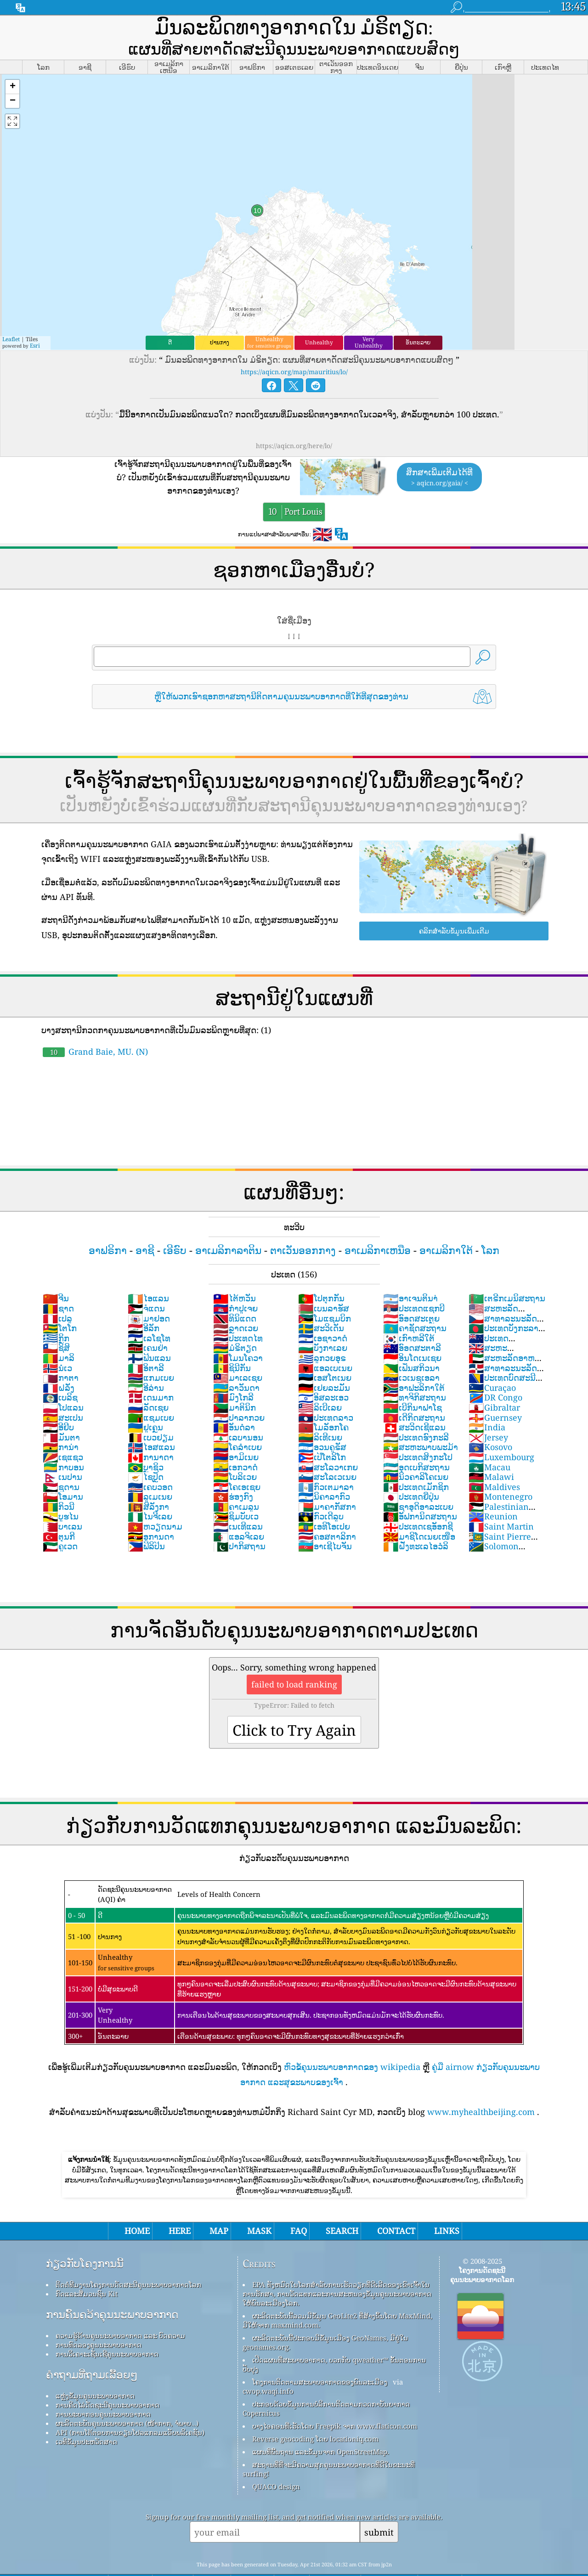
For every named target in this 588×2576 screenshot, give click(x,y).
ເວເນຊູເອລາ (411, 1351)
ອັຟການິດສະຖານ (420, 1490)
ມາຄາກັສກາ (327, 1480)
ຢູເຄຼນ (145, 1401)
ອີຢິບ (58, 1401)
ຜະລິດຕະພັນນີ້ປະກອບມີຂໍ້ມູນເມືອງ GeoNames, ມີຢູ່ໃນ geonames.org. (325, 2316)
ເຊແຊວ (63, 1431)
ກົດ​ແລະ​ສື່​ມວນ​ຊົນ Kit (87, 2267)
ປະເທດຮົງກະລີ (416, 1411)
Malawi (491, 1451)
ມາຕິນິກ (234, 1381)
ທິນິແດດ (234, 1292)
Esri (35, 320)
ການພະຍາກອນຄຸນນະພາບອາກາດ (103, 2388)
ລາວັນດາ (236, 1361)
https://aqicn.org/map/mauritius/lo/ (294, 346)
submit (379, 2506)
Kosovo (490, 1421)
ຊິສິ (56, 1321)
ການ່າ (61, 1421)
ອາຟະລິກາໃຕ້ (414, 1361)
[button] (12, 61)
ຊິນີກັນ (232, 1342)
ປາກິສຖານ (239, 1520)
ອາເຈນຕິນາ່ (410, 1272)
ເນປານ (62, 1451)
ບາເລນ (62, 1500)
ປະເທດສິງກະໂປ (417, 1431)
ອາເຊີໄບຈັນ (325, 1520)
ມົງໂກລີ (233, 1371)
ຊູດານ (61, 1461)
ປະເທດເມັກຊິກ (416, 1461)
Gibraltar (494, 1381)
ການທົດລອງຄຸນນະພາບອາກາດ (98, 2318)
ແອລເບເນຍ (325, 1342)
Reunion (493, 1490)
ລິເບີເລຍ (320, 1381)
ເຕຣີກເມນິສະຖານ (507, 1272)
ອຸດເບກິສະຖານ (416, 1441)
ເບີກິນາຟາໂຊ (412, 1381)
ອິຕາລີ (146, 1342)
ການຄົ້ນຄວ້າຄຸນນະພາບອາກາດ (112, 2289)
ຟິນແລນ (149, 1332)
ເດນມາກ (151, 1371)
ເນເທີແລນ (238, 1500)
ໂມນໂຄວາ (238, 1332)
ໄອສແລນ (151, 1421)
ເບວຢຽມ (151, 1411)
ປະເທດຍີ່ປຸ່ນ (411, 1470)
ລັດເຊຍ (148, 1381)
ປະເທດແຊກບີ (414, 1282)
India (487, 1401)
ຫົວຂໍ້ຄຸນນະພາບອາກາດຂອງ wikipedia (352, 2041)
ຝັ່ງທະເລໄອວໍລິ (415, 1520)
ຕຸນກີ (59, 1510)
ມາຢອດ (149, 1292)
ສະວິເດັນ (321, 1302)
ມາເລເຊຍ (237, 1351)
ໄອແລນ (148, 1272)
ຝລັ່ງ (58, 1361)
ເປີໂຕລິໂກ (322, 1431)
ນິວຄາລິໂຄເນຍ (415, 1451)
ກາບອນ (63, 1441)
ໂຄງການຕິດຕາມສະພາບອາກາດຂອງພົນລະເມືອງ (319, 2356)
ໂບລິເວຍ (235, 1451)
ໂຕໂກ (60, 1302)
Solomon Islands (494, 1525)
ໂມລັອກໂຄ (323, 1401)
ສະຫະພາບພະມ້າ (420, 1421)
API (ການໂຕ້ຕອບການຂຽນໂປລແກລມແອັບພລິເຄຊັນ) (130, 2406)
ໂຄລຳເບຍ (237, 1421)
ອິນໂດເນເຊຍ (412, 1332)
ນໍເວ (57, 1342)
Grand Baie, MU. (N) (95, 1025)
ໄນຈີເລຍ (150, 1490)
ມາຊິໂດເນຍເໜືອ (419, 1510)
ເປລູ (57, 1292)
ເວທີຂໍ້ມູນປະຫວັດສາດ (86, 2415)
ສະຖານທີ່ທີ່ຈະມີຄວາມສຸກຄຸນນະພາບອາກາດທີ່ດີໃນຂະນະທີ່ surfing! (329, 2443)
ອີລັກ (143, 1302)
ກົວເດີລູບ (321, 1490)
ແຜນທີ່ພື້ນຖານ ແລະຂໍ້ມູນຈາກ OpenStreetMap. (320, 2425)
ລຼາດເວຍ (235, 1302)
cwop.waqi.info (268, 2365)
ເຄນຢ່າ (148, 1321)
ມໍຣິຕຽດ (235, 1321)
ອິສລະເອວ (323, 1371)
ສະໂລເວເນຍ (327, 1451)
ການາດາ (151, 1431)
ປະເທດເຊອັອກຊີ (418, 1500)
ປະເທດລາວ (325, 1391)
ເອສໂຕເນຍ (324, 1351)
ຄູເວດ (60, 1520)
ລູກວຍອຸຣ (322, 1332)
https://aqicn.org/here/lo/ (294, 420)
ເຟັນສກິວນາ (411, 1342)
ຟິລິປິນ (146, 1520)
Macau (489, 1441)
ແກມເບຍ (151, 1351)
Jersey (488, 1411)
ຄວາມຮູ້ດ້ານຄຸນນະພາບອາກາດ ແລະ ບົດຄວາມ (120, 2309)
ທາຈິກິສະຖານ (414, 1371)
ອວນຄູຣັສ (322, 1421)
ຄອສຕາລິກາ (327, 1510)
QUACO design (276, 2460)
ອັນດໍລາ (234, 1401)
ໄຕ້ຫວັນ (234, 1272)
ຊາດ (58, 1282)
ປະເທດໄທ (238, 1312)
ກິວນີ (58, 1480)
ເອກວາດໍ (235, 1441)
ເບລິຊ (60, 1371)
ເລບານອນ (238, 1411)
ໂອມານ (63, 1470)
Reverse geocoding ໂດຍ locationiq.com (315, 2413)
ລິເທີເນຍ (320, 1411)
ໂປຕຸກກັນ (321, 1272)
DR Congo (495, 1371)
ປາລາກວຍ (239, 1391)
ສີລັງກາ (148, 1480)
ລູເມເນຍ (150, 1470)
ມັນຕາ (61, 1411)
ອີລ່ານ (146, 1361)
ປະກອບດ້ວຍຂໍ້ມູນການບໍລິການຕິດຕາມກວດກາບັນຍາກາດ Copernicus (326, 2383)
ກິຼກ (56, 1312)
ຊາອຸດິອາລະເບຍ (418, 1480)
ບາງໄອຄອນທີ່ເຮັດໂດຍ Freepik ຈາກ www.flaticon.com (334, 2400)
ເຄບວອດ (150, 1461)
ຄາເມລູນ (236, 1480)
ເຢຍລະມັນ (324, 1361)
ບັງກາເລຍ (322, 1321)
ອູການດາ (151, 1510)
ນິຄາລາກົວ (324, 1470)
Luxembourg (501, 1431)
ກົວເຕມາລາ (326, 1461)
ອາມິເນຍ (236, 1431)
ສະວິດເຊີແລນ (414, 1401)
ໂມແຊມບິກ (324, 1292)
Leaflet (11, 313)
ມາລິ (58, 1332)
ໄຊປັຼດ (146, 1451)
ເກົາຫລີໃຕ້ (409, 1312)
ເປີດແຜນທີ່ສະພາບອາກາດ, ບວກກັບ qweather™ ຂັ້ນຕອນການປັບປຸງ (334, 2338)
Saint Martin (501, 1500)
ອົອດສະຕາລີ (412, 1321)
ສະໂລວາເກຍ (328, 1441)
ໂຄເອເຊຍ (236, 1461)
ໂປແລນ (63, 1381)
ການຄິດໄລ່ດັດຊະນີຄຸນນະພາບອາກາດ (107, 2379)
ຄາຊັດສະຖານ (415, 1302)
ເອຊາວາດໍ (322, 1312)
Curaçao (492, 1361)
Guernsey (495, 1391)
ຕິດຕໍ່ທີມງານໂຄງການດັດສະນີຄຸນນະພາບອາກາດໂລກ (128, 2258)
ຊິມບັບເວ (236, 1490)
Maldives (494, 1461)
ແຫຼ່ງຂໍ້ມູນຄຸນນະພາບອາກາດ (95, 2369)
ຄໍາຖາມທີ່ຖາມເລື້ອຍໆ (92, 2349)
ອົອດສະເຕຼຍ (411, 1292)
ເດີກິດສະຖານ (414, 1391)
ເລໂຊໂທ (149, 1312)
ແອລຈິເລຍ (238, 1510)
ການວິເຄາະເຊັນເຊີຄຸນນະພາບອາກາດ (107, 2328)
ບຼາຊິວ (146, 1441)
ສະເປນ (63, 1391)
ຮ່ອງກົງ (233, 1470)
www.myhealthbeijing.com (481, 2086)
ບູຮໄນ (61, 1490)
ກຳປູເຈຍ (235, 1282)
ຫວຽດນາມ (155, 1500)
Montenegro (500, 1470)
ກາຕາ (61, 1351)
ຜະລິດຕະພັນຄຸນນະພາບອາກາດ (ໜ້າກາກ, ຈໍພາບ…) (127, 2397)
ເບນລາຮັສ (323, 1282)
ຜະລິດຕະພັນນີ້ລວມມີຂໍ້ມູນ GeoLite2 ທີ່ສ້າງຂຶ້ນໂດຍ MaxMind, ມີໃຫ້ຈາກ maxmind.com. (337, 2294)
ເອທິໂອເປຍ (324, 1500)
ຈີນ (56, 1272)
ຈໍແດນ (146, 1282)
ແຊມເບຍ (151, 1391)
